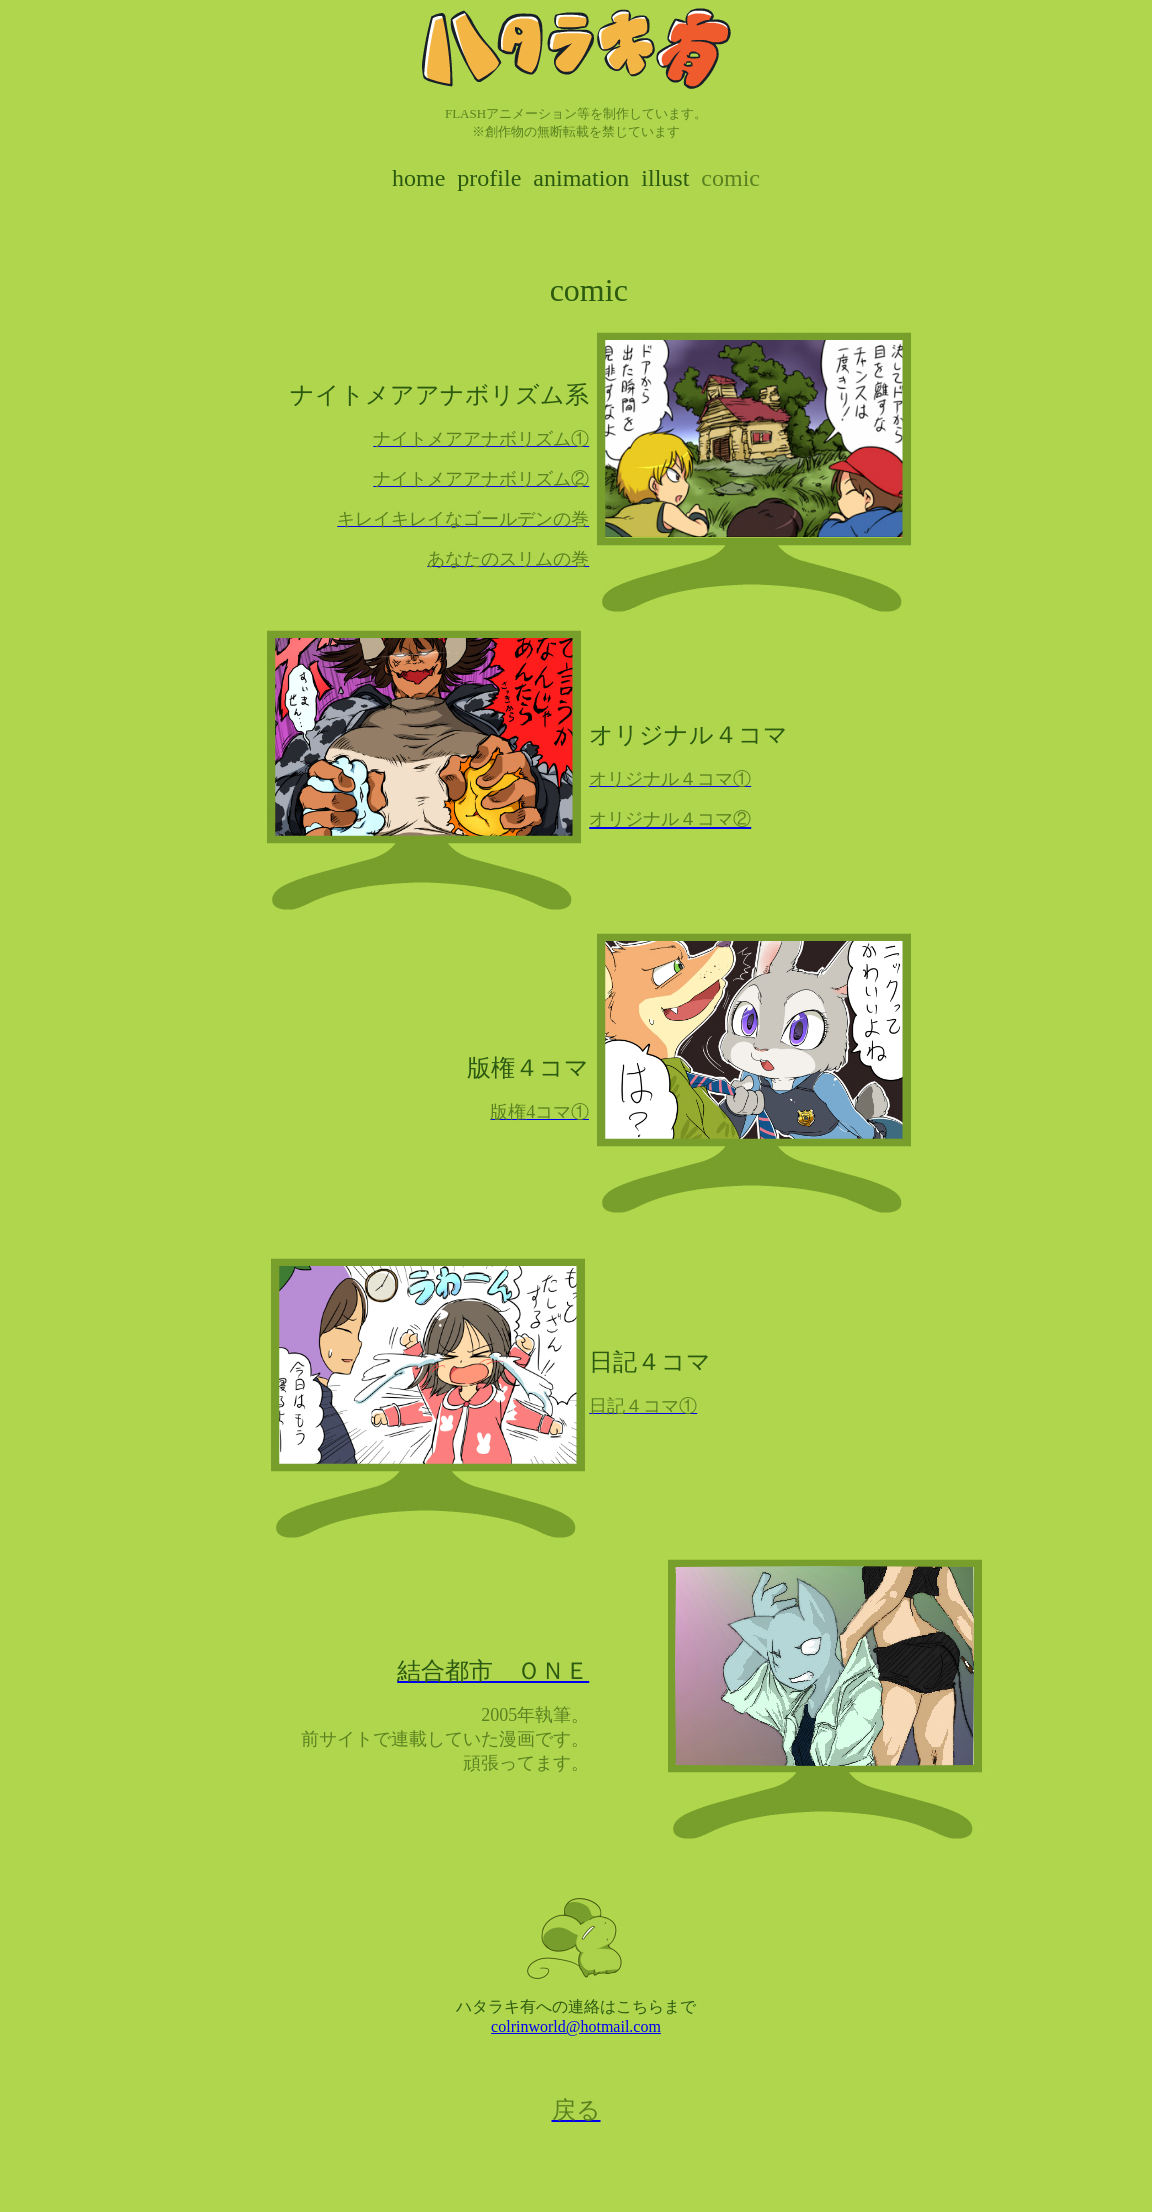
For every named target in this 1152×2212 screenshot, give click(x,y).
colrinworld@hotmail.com (576, 2026)
